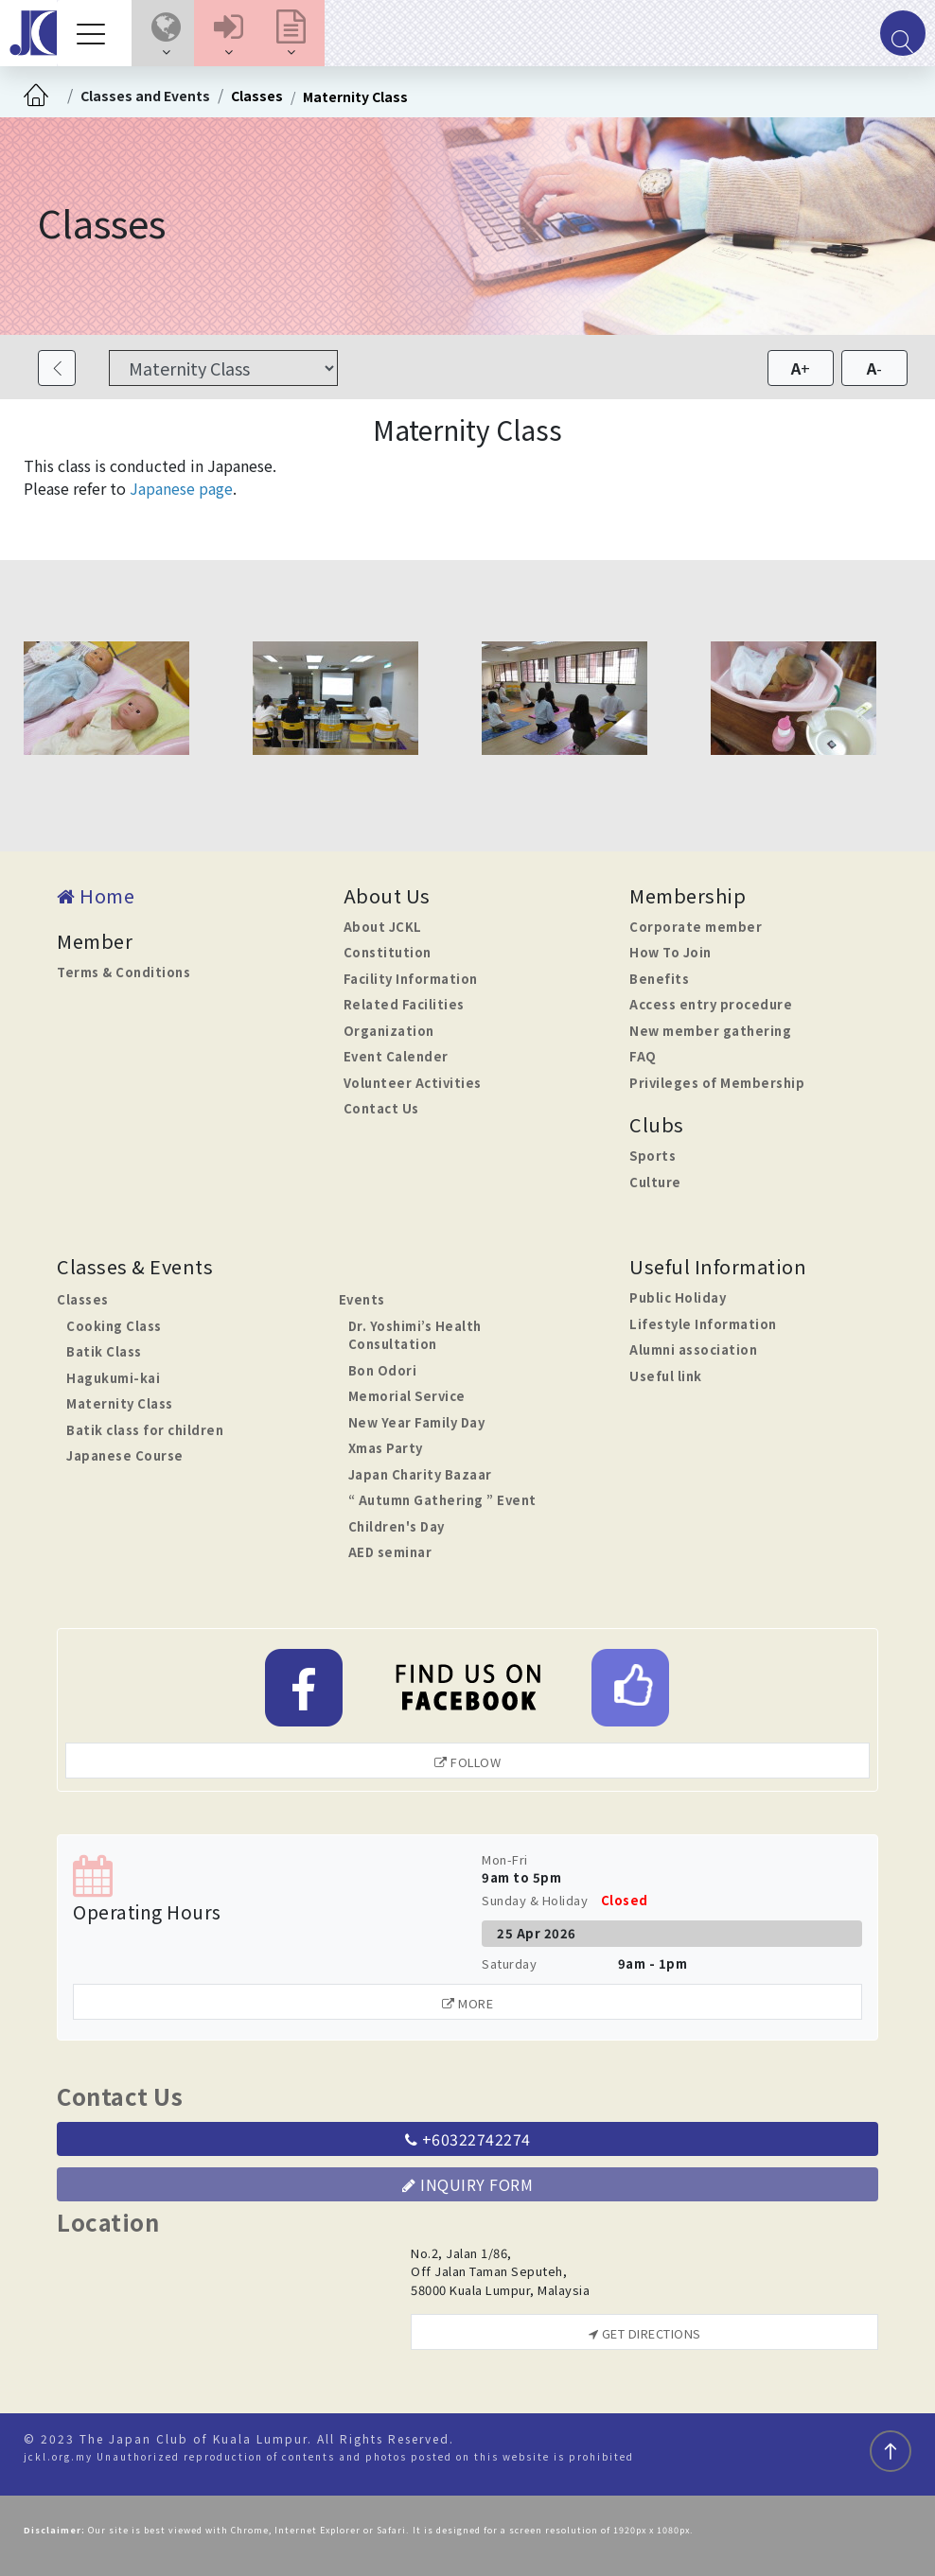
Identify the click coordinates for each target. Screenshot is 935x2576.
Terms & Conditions (123, 972)
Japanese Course (125, 1455)
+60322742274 (468, 2139)
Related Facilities (404, 1004)
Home (95, 895)
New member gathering (710, 1031)
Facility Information (411, 979)
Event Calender (396, 1056)
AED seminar (390, 1552)
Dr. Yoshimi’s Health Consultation (415, 1335)
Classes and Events (145, 95)
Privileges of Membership (716, 1083)
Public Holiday (677, 1297)
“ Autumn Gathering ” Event (442, 1500)
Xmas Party (385, 1448)
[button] (166, 33)
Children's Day (396, 1526)
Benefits (659, 979)
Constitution (388, 952)
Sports (652, 1156)
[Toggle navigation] (95, 33)
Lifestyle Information (703, 1324)
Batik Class (104, 1351)
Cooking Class (114, 1326)
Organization (389, 1031)
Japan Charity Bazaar (420, 1474)
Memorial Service (407, 1396)
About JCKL (383, 927)
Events (362, 1299)
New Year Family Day (416, 1422)
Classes (257, 95)
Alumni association (693, 1349)
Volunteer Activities (413, 1083)
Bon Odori (382, 1370)
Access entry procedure (710, 1004)
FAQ (643, 1056)
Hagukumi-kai (113, 1378)
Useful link (665, 1376)
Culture (655, 1182)
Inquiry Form (467, 2184)
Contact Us (381, 1108)
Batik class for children (144, 1430)
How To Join (670, 952)
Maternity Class (355, 96)
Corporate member (695, 927)
